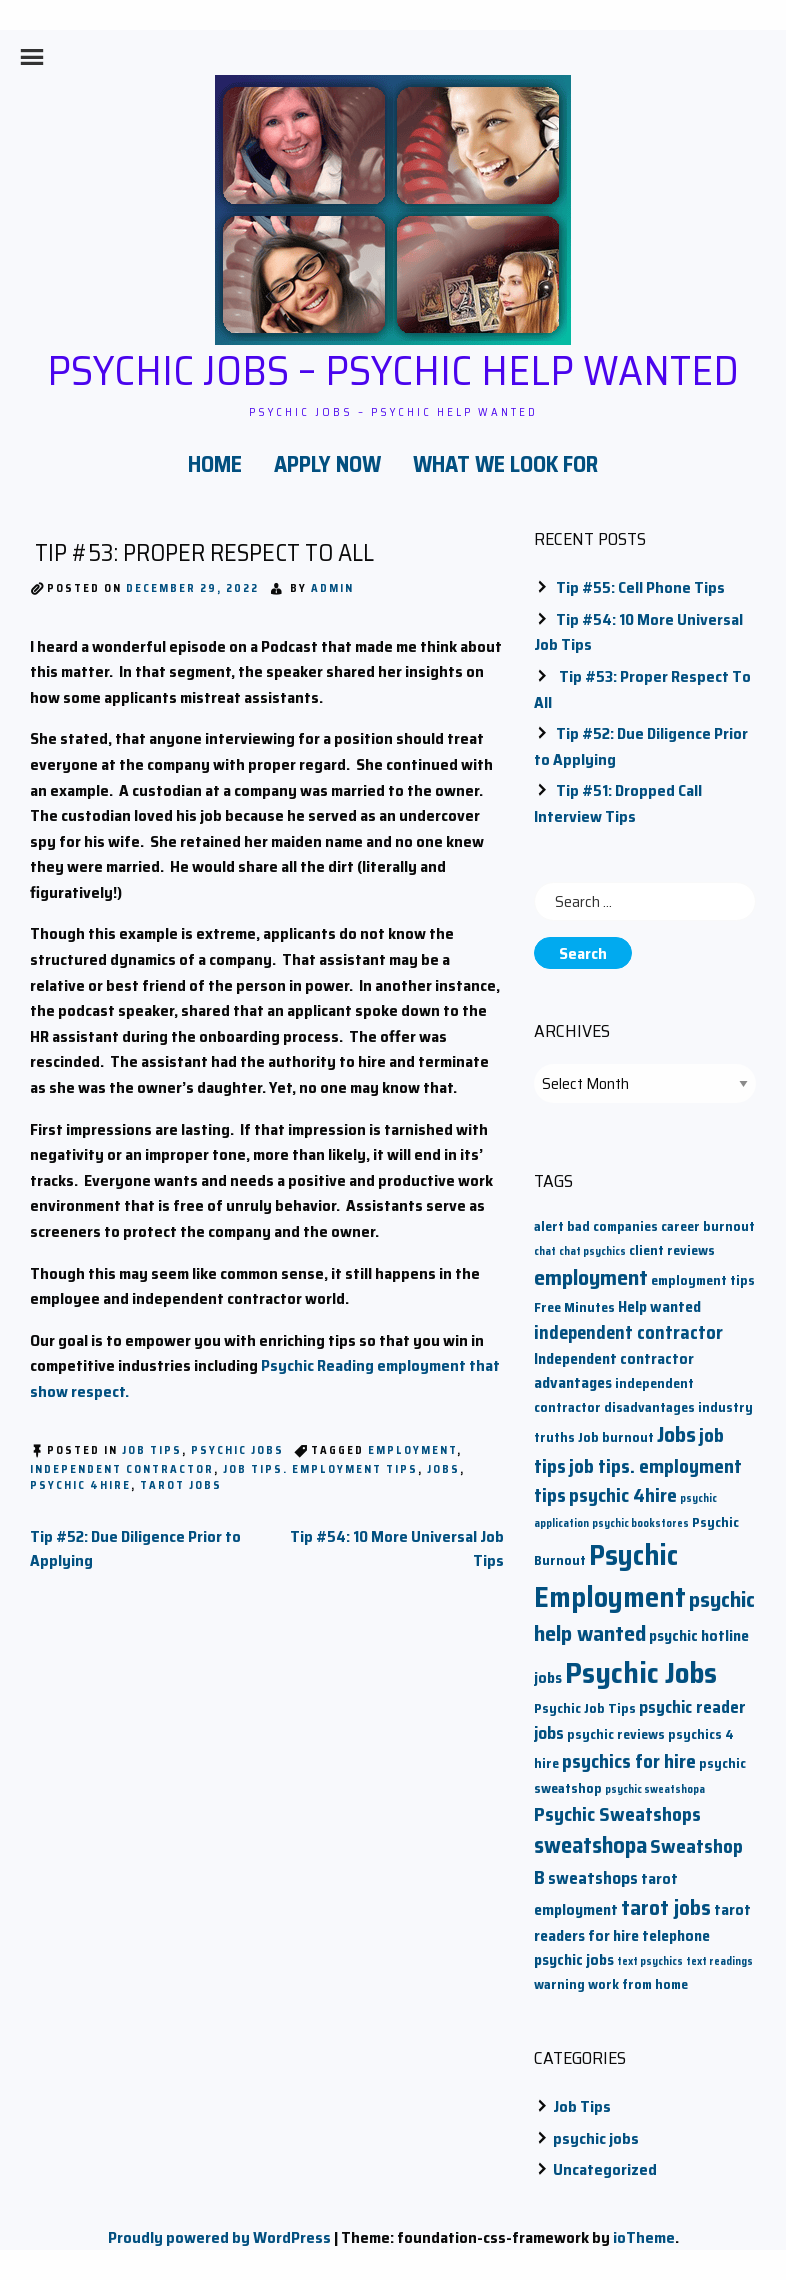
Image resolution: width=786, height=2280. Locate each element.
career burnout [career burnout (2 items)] (708, 1226)
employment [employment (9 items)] (591, 1277)
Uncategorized (605, 2169)
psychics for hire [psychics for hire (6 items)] (629, 1761)
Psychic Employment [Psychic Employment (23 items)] (610, 1576)
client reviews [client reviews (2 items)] (672, 1250)
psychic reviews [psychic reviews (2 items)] (616, 1734)
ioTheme (644, 2237)
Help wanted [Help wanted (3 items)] (659, 1306)
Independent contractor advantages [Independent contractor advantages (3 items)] (614, 1370)
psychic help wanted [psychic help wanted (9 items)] (644, 1616)
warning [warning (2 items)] (559, 1984)
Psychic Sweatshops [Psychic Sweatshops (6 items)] (617, 1814)
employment (412, 1450)
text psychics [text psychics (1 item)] (650, 1961)
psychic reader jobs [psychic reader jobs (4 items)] (640, 1720)
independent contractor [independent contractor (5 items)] (628, 1332)
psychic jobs (237, 1450)
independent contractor (122, 1469)
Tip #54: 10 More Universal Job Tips (397, 1548)
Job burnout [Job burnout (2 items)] (616, 1437)
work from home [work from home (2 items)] (638, 1984)
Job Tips (152, 1450)
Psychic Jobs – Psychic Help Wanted (393, 370)
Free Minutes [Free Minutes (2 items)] (574, 1307)
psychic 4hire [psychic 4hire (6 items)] (623, 1495)
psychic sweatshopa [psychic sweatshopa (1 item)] (655, 1789)
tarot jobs (181, 1485)
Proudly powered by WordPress (219, 2237)
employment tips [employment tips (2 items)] (703, 1280)
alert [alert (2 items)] (549, 1226)
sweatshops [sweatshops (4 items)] (593, 1878)
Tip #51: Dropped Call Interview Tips (618, 803)
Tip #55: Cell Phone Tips (640, 587)
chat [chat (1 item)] (545, 1251)
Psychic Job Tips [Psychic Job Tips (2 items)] (585, 1708)
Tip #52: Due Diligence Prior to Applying (135, 1548)
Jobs (443, 1469)
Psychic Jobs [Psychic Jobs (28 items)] (641, 1673)
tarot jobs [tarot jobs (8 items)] (666, 1907)
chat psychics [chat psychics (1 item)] (592, 1251)
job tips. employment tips (320, 1469)
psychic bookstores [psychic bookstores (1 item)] (640, 1523)
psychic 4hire (80, 1485)
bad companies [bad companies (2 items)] (612, 1226)
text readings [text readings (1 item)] (719, 1961)
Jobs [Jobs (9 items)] (676, 1434)
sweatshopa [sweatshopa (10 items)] (590, 1845)
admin (332, 588)
